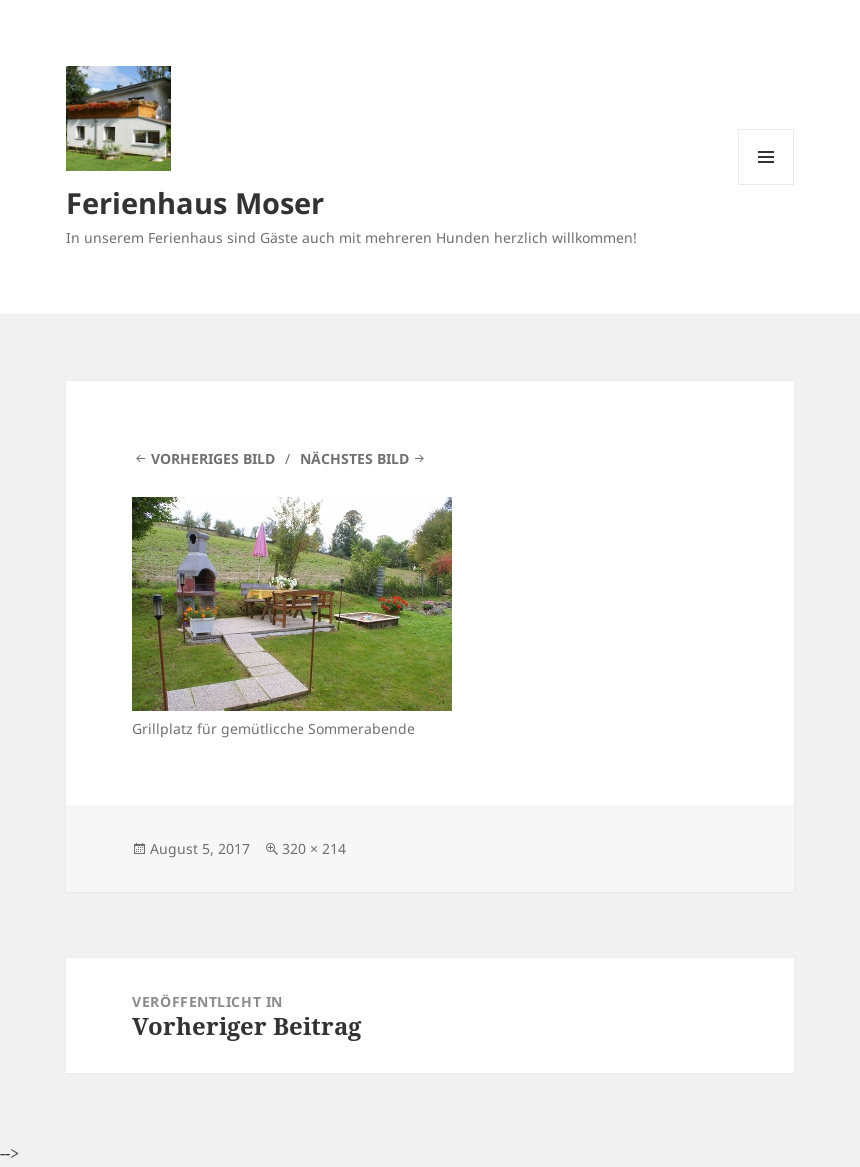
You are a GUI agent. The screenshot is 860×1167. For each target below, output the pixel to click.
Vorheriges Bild (213, 458)
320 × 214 (314, 848)
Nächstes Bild (354, 458)
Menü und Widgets (766, 184)
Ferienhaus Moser (195, 202)
